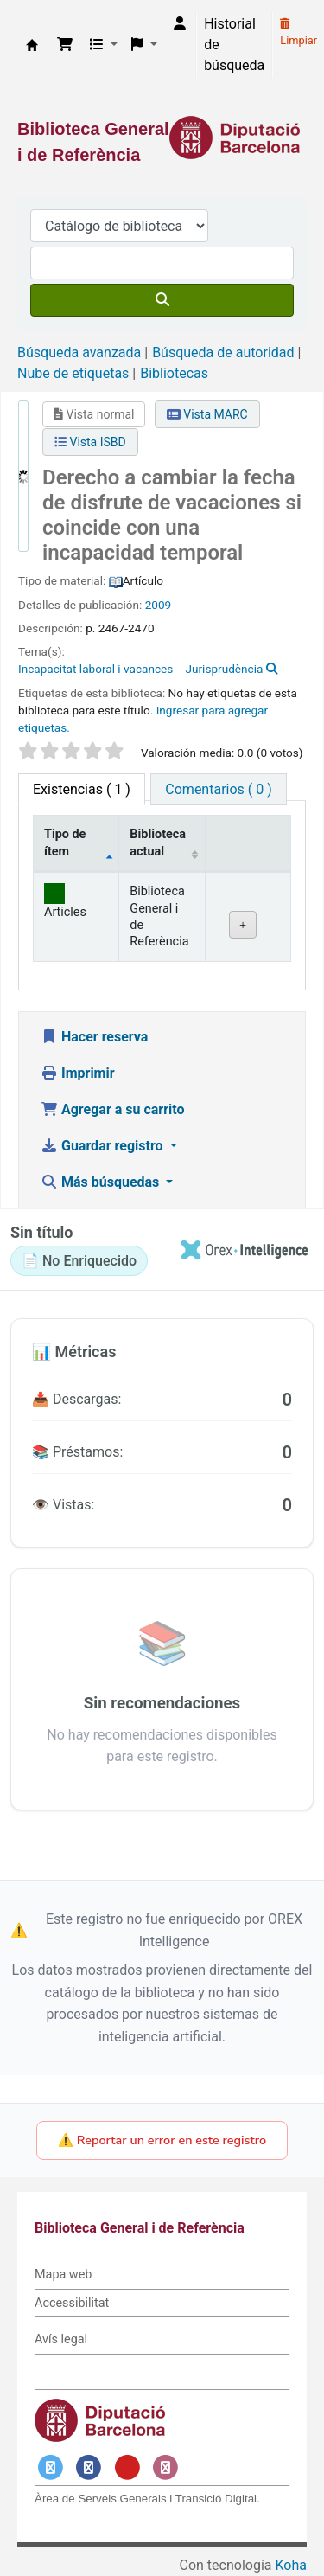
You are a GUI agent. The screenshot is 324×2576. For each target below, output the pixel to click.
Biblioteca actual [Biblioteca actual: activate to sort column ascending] (158, 842)
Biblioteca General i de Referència (32, 45)
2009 (158, 605)
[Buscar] (162, 300)
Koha (291, 2565)
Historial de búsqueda (234, 45)
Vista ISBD (90, 442)
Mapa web (63, 2274)
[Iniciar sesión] (179, 24)
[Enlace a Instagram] (165, 2467)
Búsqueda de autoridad (223, 352)
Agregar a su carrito (113, 1109)
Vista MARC (207, 414)
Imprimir (78, 1073)
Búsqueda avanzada (79, 352)
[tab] (218, 789)
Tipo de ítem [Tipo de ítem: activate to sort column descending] (65, 842)
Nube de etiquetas (73, 373)
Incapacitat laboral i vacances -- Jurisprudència (140, 669)
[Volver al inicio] (272, 2522)
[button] (64, 45)
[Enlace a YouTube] (127, 2467)
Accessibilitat (72, 2303)
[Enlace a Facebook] (89, 2467)
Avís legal (61, 2339)
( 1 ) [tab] (81, 789)
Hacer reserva (94, 1036)
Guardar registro (104, 1145)
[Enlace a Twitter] (50, 2467)
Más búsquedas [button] (101, 1182)
